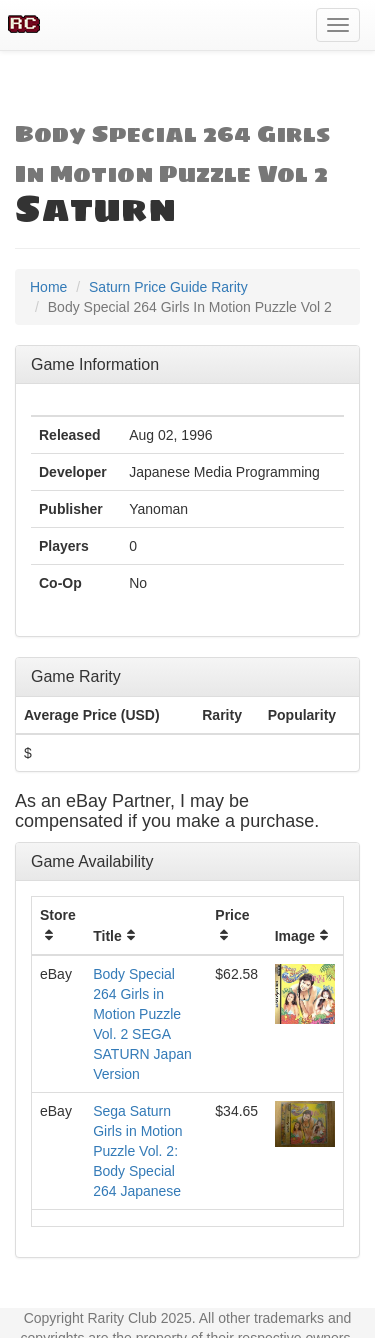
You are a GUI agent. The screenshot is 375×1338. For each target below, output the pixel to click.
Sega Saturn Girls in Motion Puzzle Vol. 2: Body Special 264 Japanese (137, 1151)
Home (48, 287)
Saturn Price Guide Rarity (168, 287)
